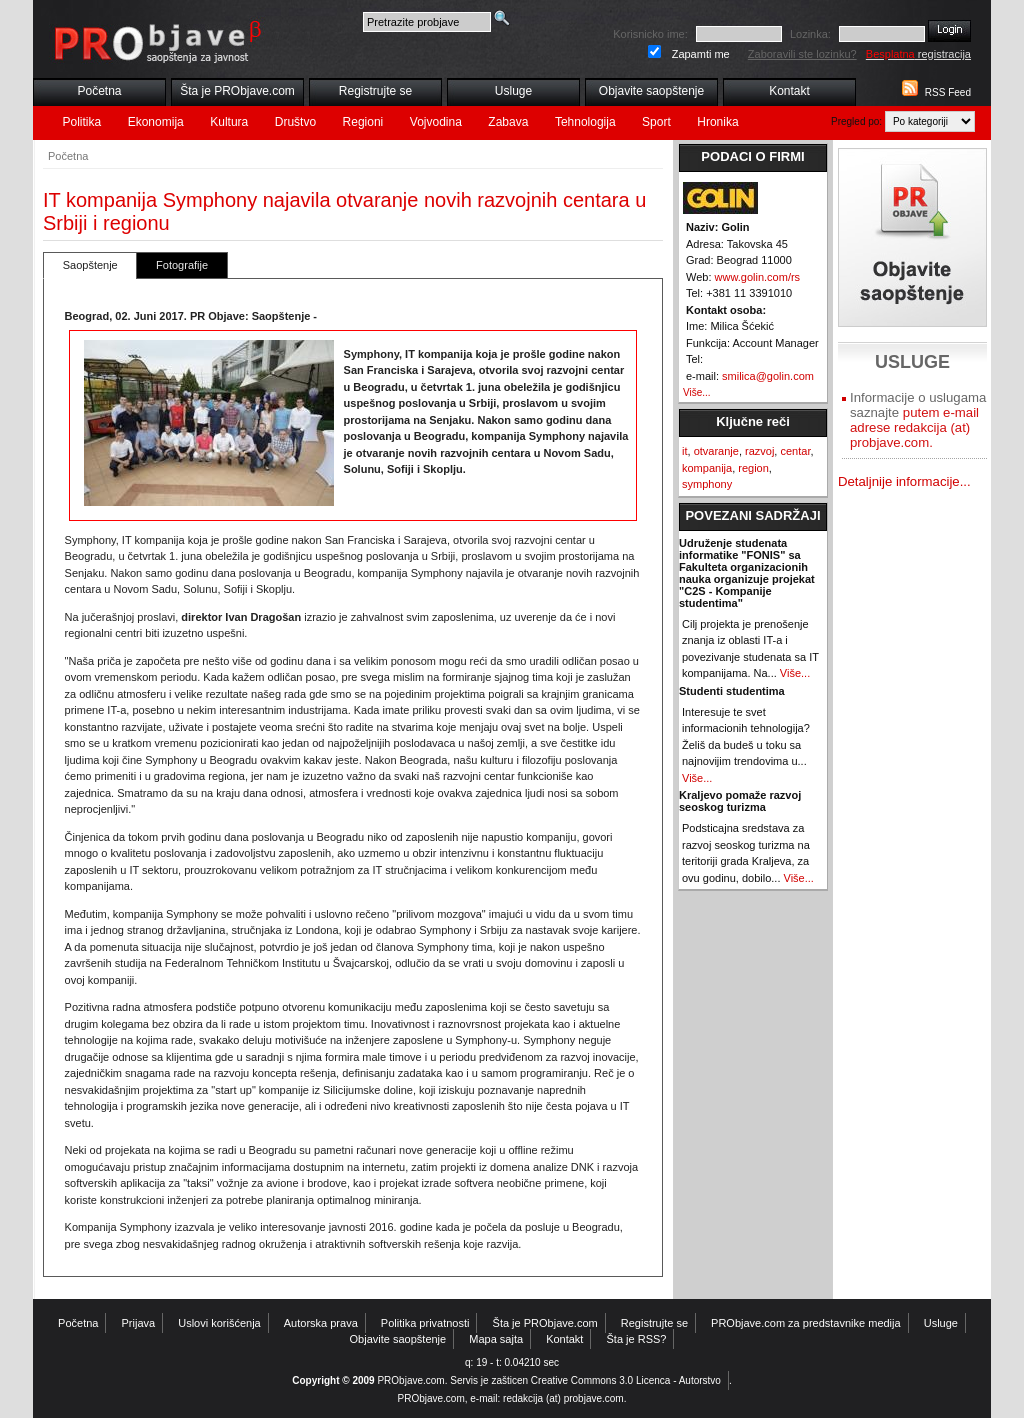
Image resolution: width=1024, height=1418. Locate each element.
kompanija (707, 468)
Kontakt (789, 91)
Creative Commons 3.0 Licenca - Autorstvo (626, 1380)
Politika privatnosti (425, 1323)
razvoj (759, 451)
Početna (99, 91)
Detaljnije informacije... (904, 481)
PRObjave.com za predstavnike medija (806, 1323)
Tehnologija (585, 122)
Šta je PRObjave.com (237, 91)
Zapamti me (701, 54)
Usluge (513, 91)
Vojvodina (436, 122)
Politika (82, 122)
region (753, 468)
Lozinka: (810, 34)
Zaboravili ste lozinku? (802, 54)
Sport (656, 122)
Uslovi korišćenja (219, 1323)
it (685, 451)
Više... (697, 392)
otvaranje (716, 451)
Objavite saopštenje (651, 91)
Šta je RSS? (637, 1339)
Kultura (229, 122)
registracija (918, 54)
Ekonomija (156, 122)
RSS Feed (948, 92)
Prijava (139, 1323)
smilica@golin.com (768, 376)
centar (795, 451)
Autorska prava (321, 1323)
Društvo (295, 122)
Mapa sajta (496, 1339)
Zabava (508, 122)
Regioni (363, 122)
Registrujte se (375, 91)
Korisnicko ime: (650, 34)
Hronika (717, 122)
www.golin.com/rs (758, 277)
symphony (707, 484)
